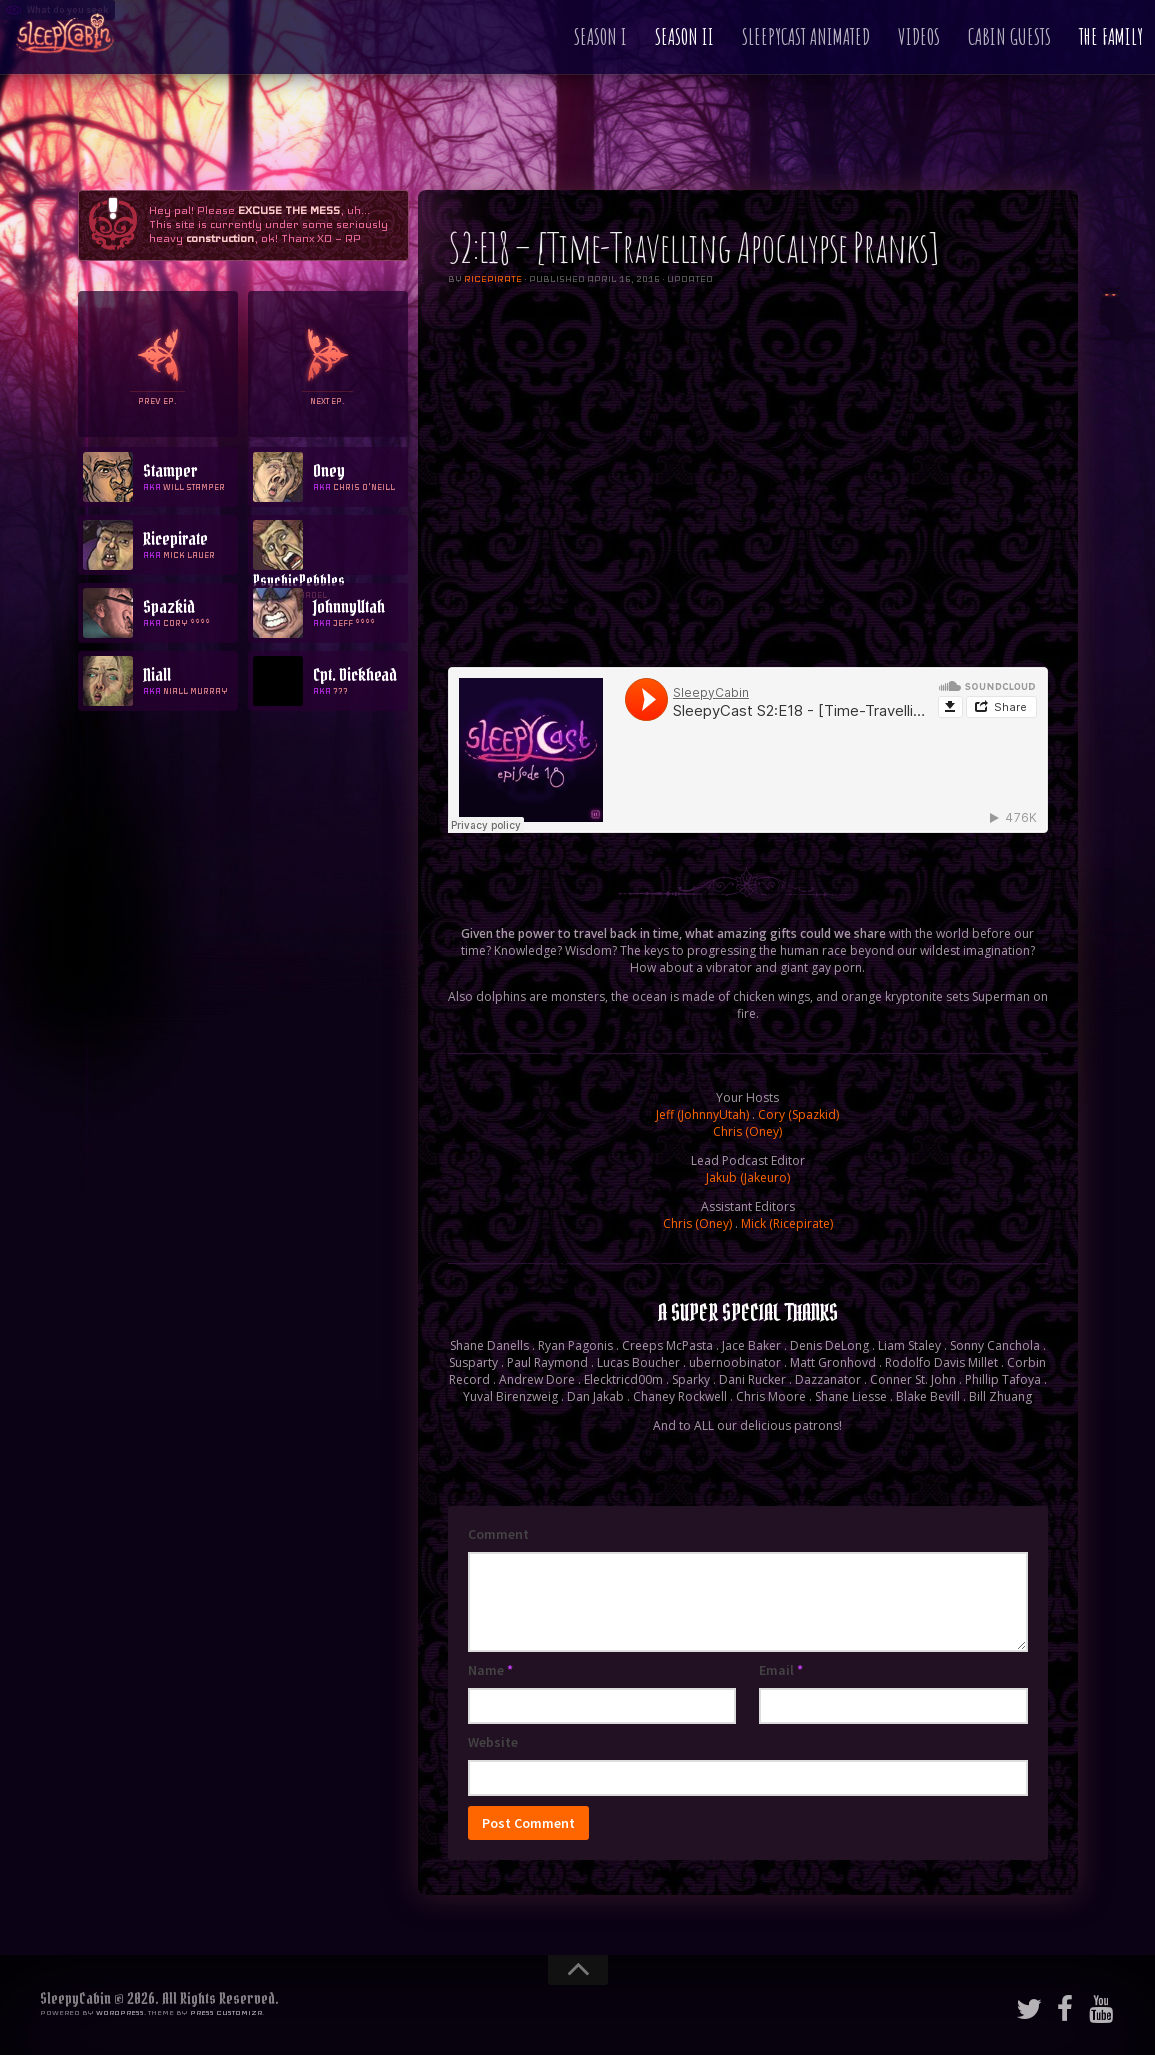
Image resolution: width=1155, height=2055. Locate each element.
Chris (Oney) (747, 1131)
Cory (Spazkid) (798, 1114)
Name (490, 1670)
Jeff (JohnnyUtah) (702, 1114)
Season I (600, 36)
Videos (919, 36)
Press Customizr (226, 2012)
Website (493, 1742)
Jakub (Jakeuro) (748, 1177)
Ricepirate (493, 279)
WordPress (120, 2012)
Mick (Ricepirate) (787, 1223)
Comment (498, 1534)
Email (781, 1670)
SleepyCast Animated (806, 36)
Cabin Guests (1009, 36)
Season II (684, 36)
